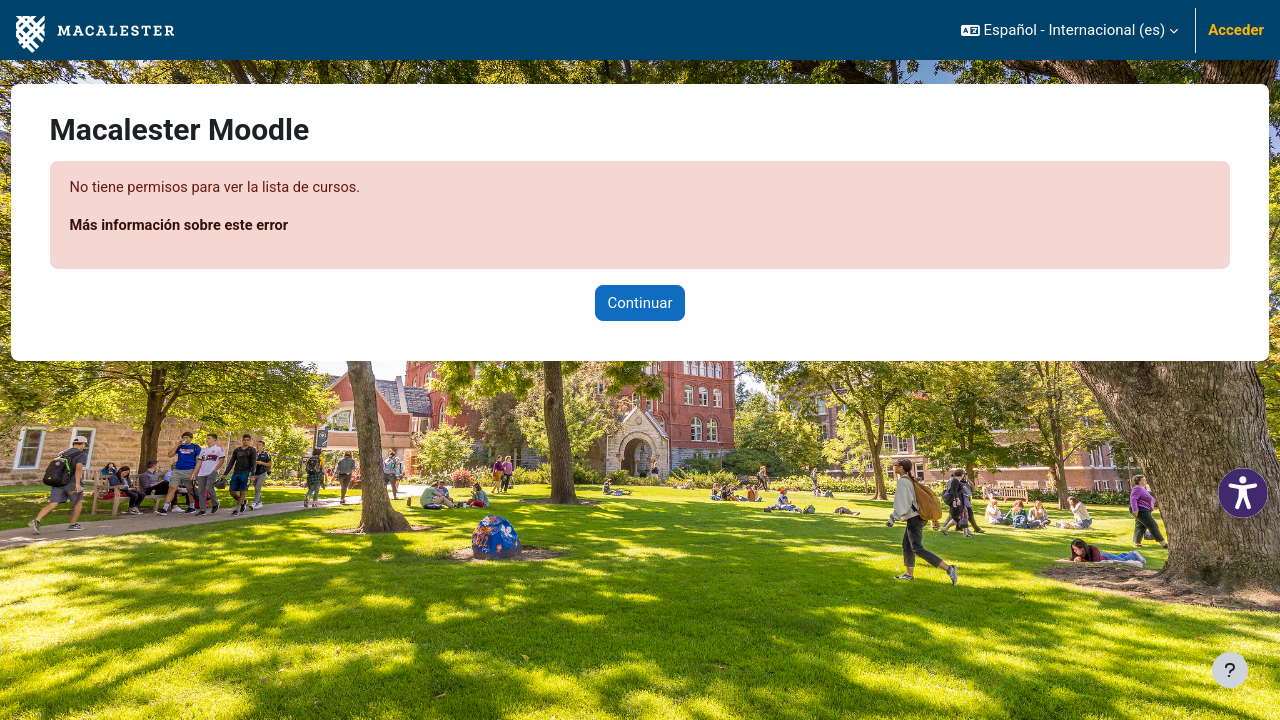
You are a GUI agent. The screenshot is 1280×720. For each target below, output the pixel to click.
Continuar (640, 304)
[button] (1069, 30)
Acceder (1236, 30)
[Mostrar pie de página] (1230, 670)
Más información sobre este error (219, 227)
